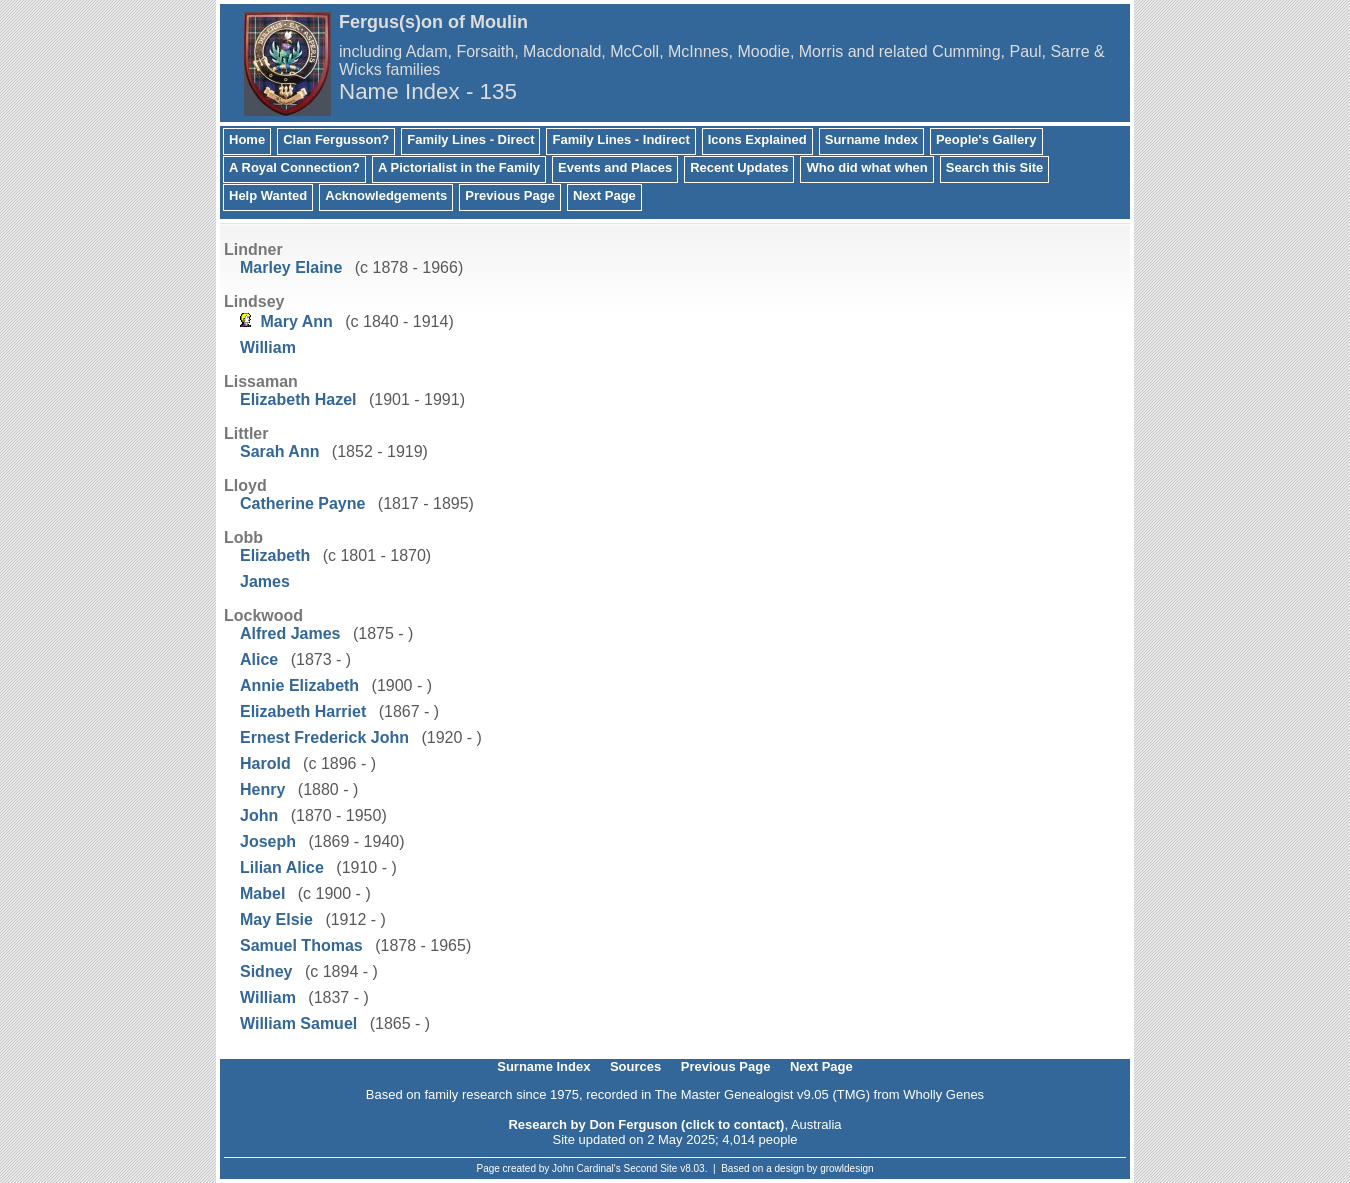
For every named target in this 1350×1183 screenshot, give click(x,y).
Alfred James (290, 633)
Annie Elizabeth (299, 685)
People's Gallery (986, 139)
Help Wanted (268, 195)
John (259, 815)
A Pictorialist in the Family (459, 167)
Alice (259, 659)
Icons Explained (757, 139)
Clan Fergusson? (336, 139)
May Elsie (276, 919)
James (265, 581)
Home (247, 139)
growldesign (846, 1168)
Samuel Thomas (301, 945)
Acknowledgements (386, 195)
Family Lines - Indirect (620, 139)
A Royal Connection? (294, 167)
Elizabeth (275, 555)
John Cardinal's (586, 1168)
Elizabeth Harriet (303, 711)
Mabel (262, 893)
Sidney (266, 971)
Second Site (651, 1168)
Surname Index (871, 139)
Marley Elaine (291, 267)
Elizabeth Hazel (298, 399)
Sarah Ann (279, 451)
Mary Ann (296, 321)
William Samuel (298, 1023)
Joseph (268, 841)
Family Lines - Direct (470, 139)
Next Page (604, 195)
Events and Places (615, 167)
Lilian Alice (282, 867)
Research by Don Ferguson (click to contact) (646, 1124)
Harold (265, 763)
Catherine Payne (302, 503)
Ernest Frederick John (324, 737)
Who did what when (866, 167)
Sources (635, 1066)
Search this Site (995, 167)
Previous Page (510, 195)
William (268, 347)
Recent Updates (739, 167)
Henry (262, 789)
